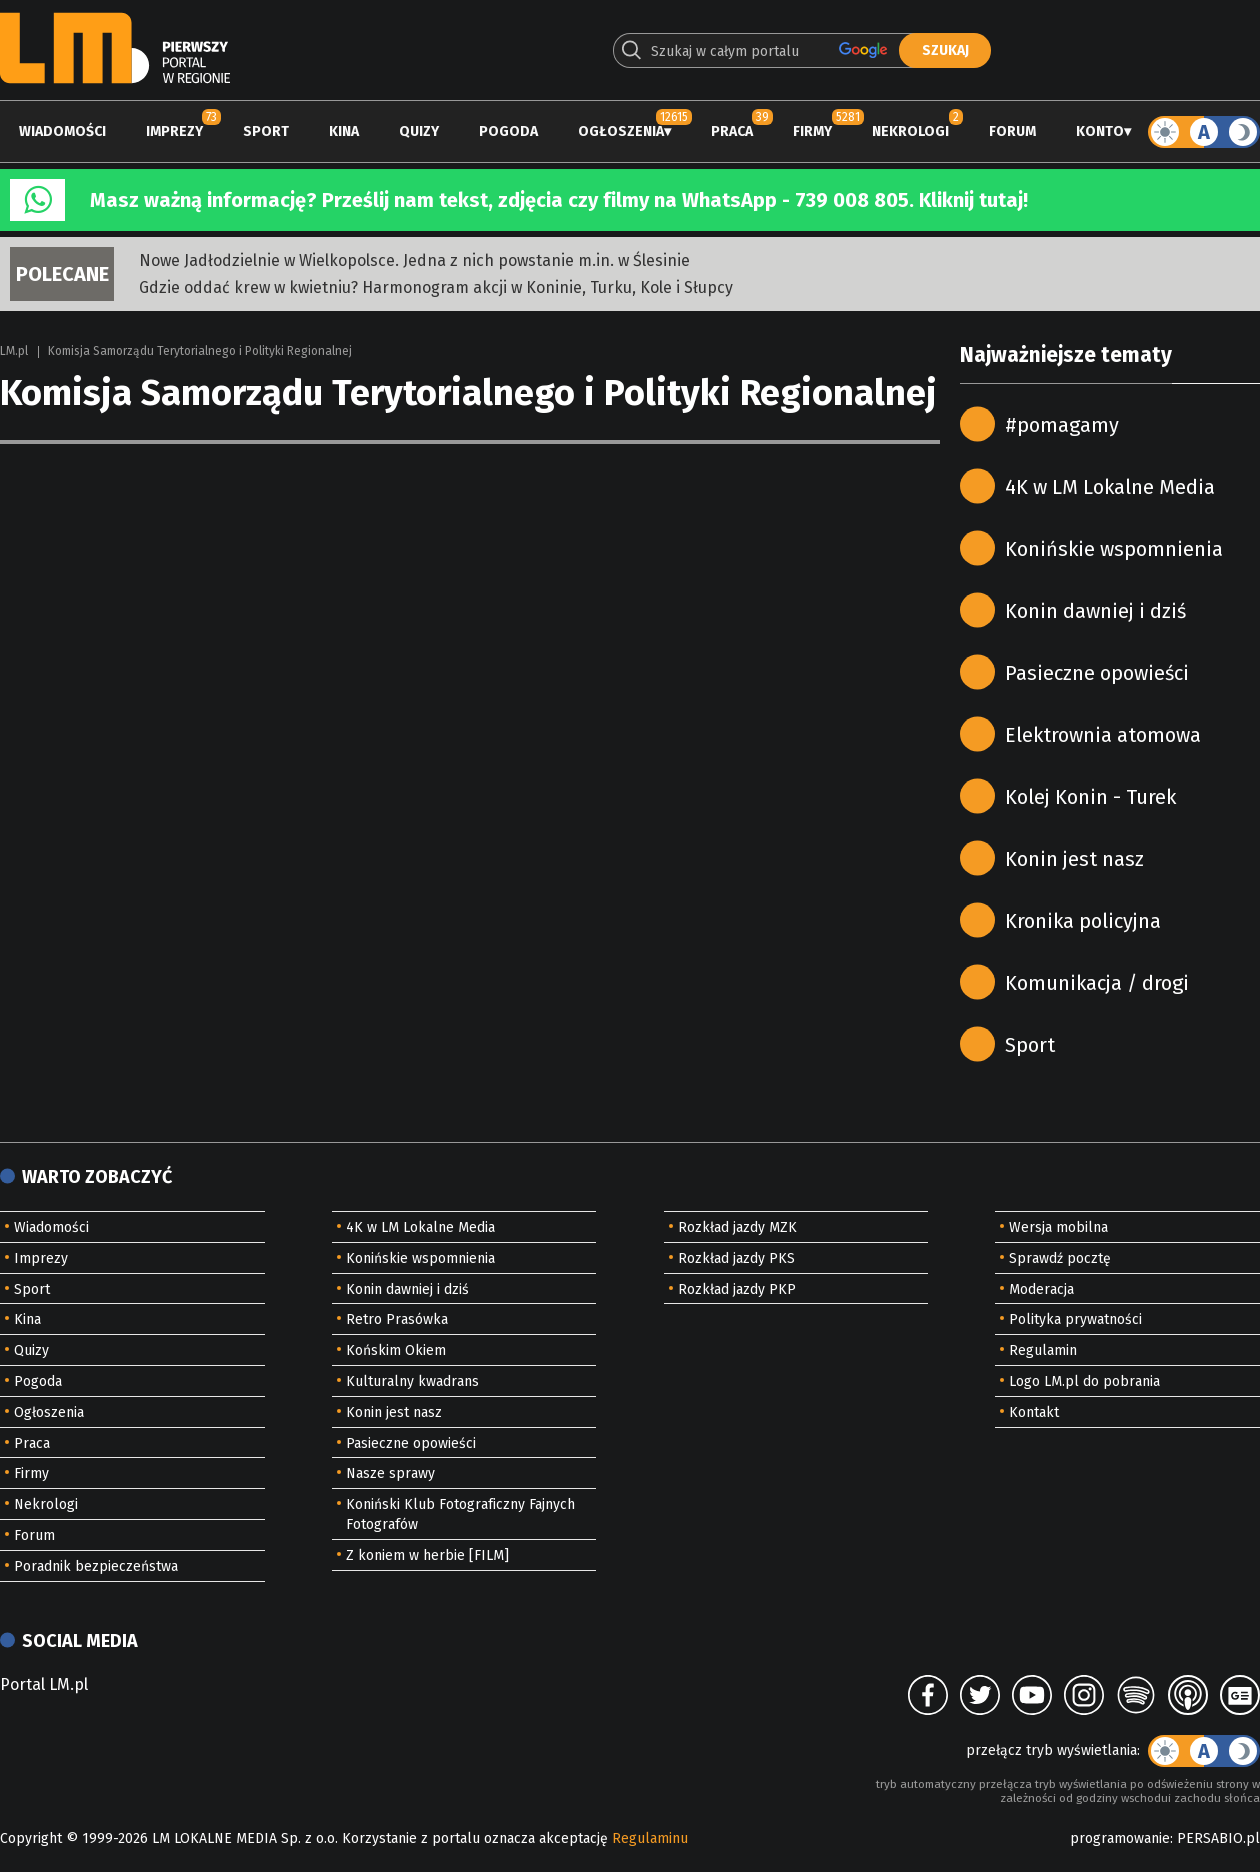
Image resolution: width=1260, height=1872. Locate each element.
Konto (1100, 131)
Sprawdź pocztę (1060, 1258)
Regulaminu (650, 1838)
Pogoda (508, 131)
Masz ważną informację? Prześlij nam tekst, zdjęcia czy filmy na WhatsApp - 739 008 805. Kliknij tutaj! (559, 200)
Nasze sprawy (390, 1473)
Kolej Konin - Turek (1090, 797)
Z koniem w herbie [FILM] (427, 1555)
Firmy (812, 131)
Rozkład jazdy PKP (737, 1289)
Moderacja (1041, 1289)
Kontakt (1034, 1412)
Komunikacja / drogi (1097, 983)
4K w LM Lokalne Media (1110, 487)
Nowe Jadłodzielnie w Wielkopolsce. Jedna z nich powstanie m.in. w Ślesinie (414, 260)
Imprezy (174, 131)
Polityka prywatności (1075, 1319)
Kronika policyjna (1083, 921)
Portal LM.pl (44, 1684)
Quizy (419, 131)
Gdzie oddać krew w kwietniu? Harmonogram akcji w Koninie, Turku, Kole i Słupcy (436, 287)
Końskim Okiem (396, 1350)
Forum (1012, 131)
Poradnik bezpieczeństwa (96, 1566)
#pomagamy (1062, 425)
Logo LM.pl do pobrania (1084, 1381)
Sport (266, 131)
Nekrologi (910, 131)
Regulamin (1043, 1350)
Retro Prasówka (397, 1319)
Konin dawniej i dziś (1095, 611)
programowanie (1120, 1838)
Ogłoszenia (621, 131)
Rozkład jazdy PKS (736, 1258)
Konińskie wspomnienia (1114, 549)
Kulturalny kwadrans (412, 1381)
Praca (732, 131)
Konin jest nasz (1074, 859)
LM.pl (14, 351)
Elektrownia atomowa (1103, 735)
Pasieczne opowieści (1097, 673)
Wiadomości (62, 131)
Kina (344, 131)
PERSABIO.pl (1218, 1838)
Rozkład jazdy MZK (737, 1227)
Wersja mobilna (1058, 1227)
